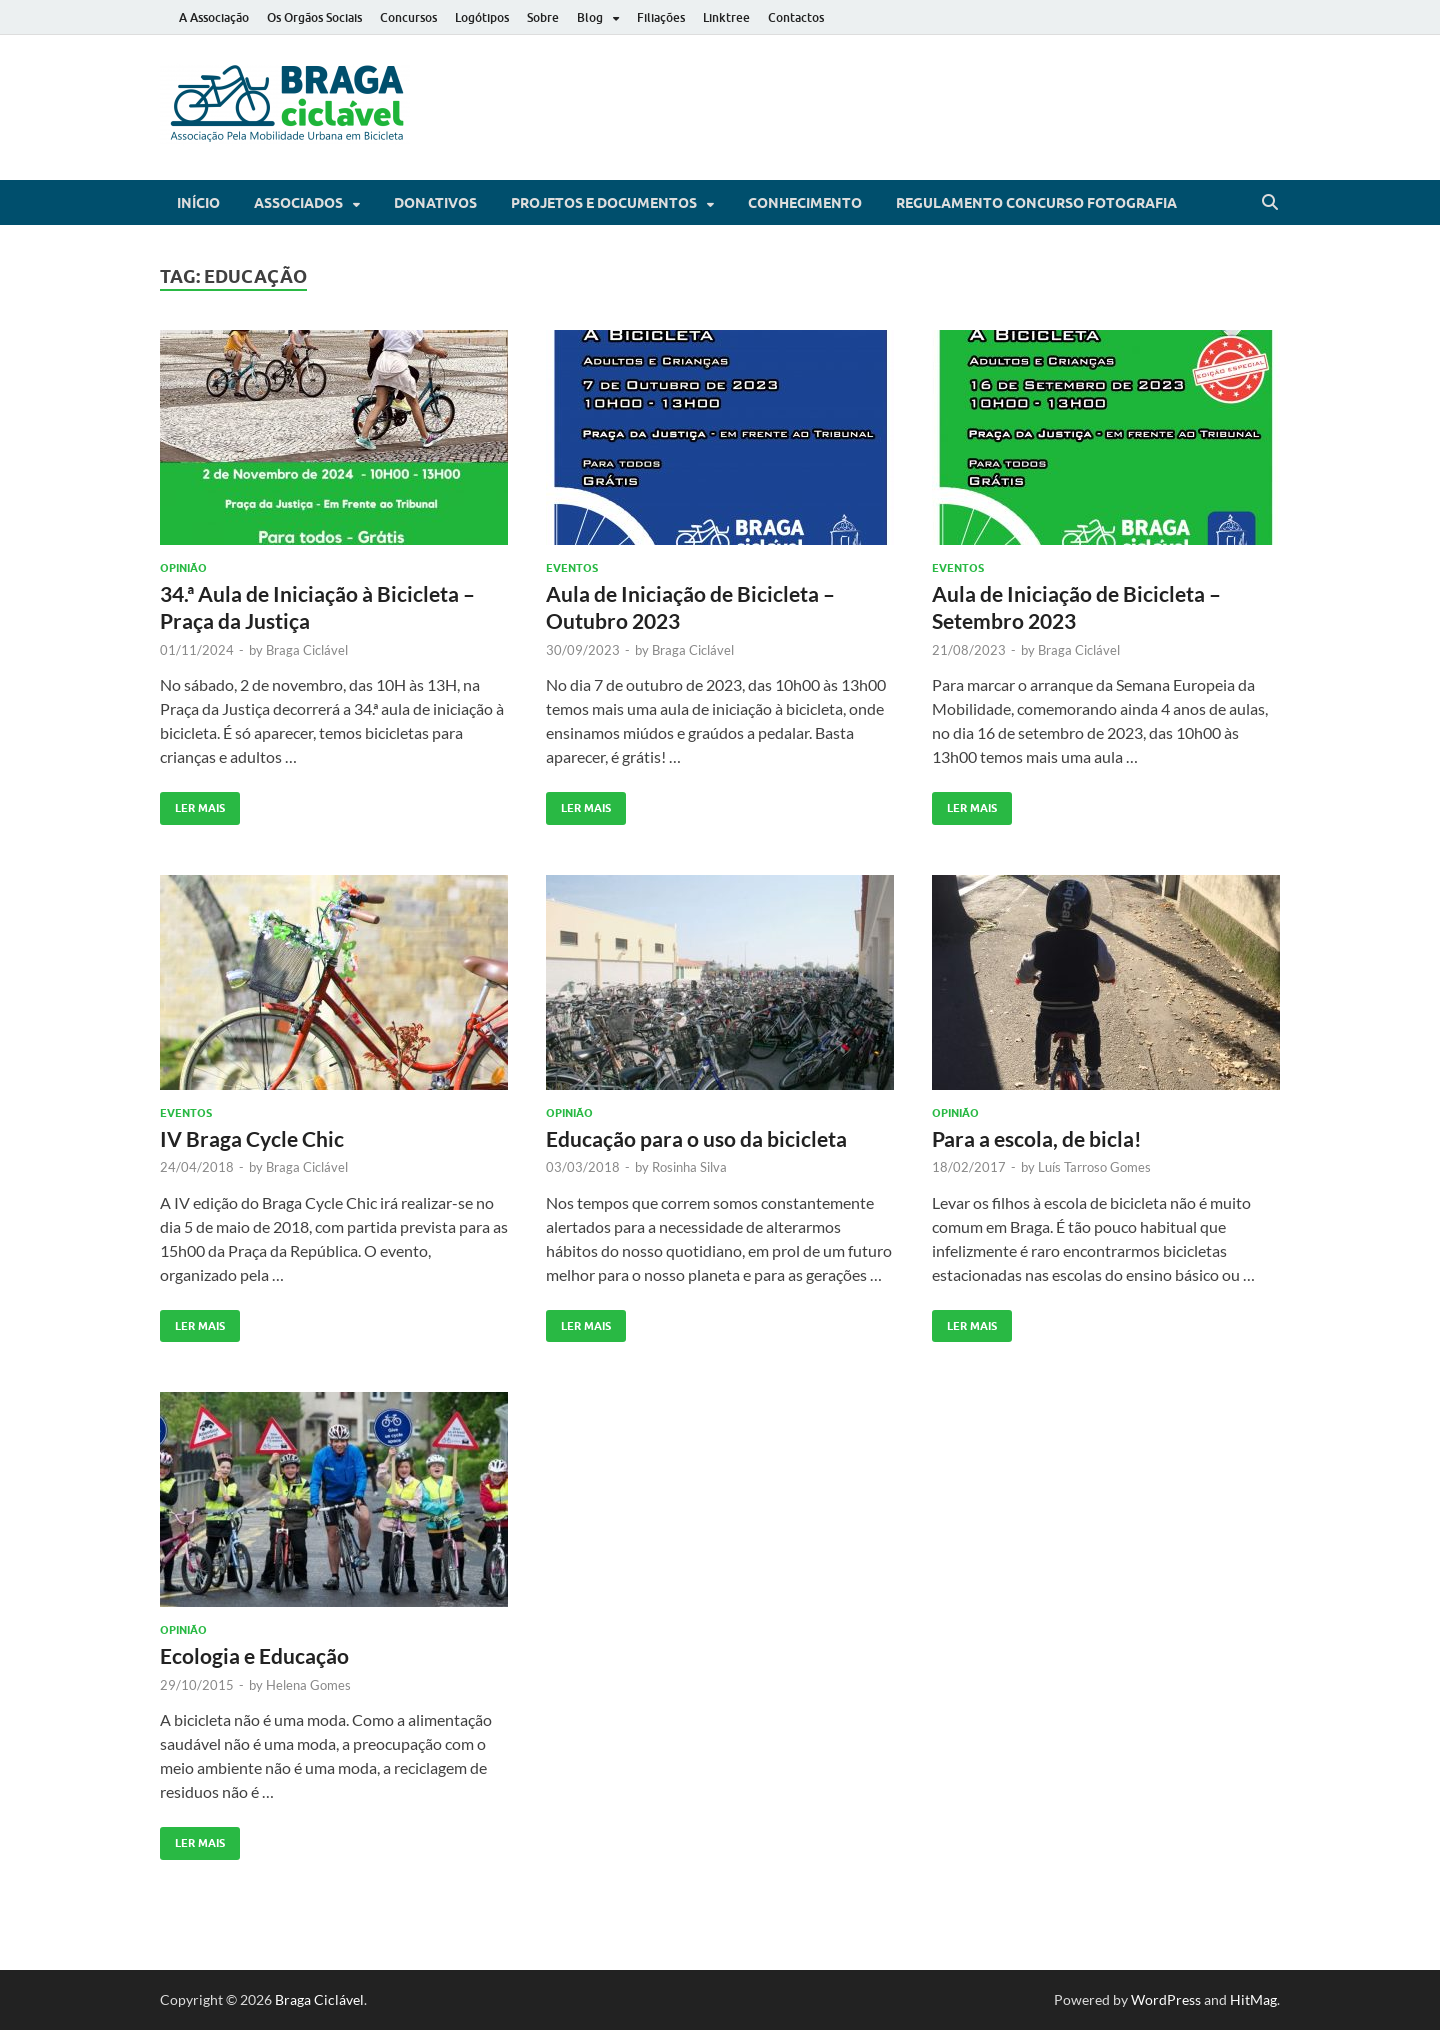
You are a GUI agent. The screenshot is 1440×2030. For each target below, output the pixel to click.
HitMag (1253, 1999)
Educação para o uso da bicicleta (696, 1138)
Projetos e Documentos (604, 203)
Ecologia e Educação (254, 1655)
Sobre (543, 17)
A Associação (214, 17)
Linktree (726, 17)
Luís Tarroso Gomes (1094, 1167)
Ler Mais (192, 803)
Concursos (408, 17)
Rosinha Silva (689, 1167)
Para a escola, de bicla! (1037, 1138)
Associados (298, 203)
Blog (590, 17)
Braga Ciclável (307, 650)
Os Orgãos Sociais (314, 17)
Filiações (661, 17)
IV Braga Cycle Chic (252, 1138)
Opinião (183, 568)
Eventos (572, 568)
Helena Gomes (308, 1685)
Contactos (796, 17)
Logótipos (482, 17)
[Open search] (1270, 203)
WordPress (1166, 1999)
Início (198, 203)
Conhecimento (805, 203)
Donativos (435, 203)
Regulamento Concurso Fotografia (1036, 203)
